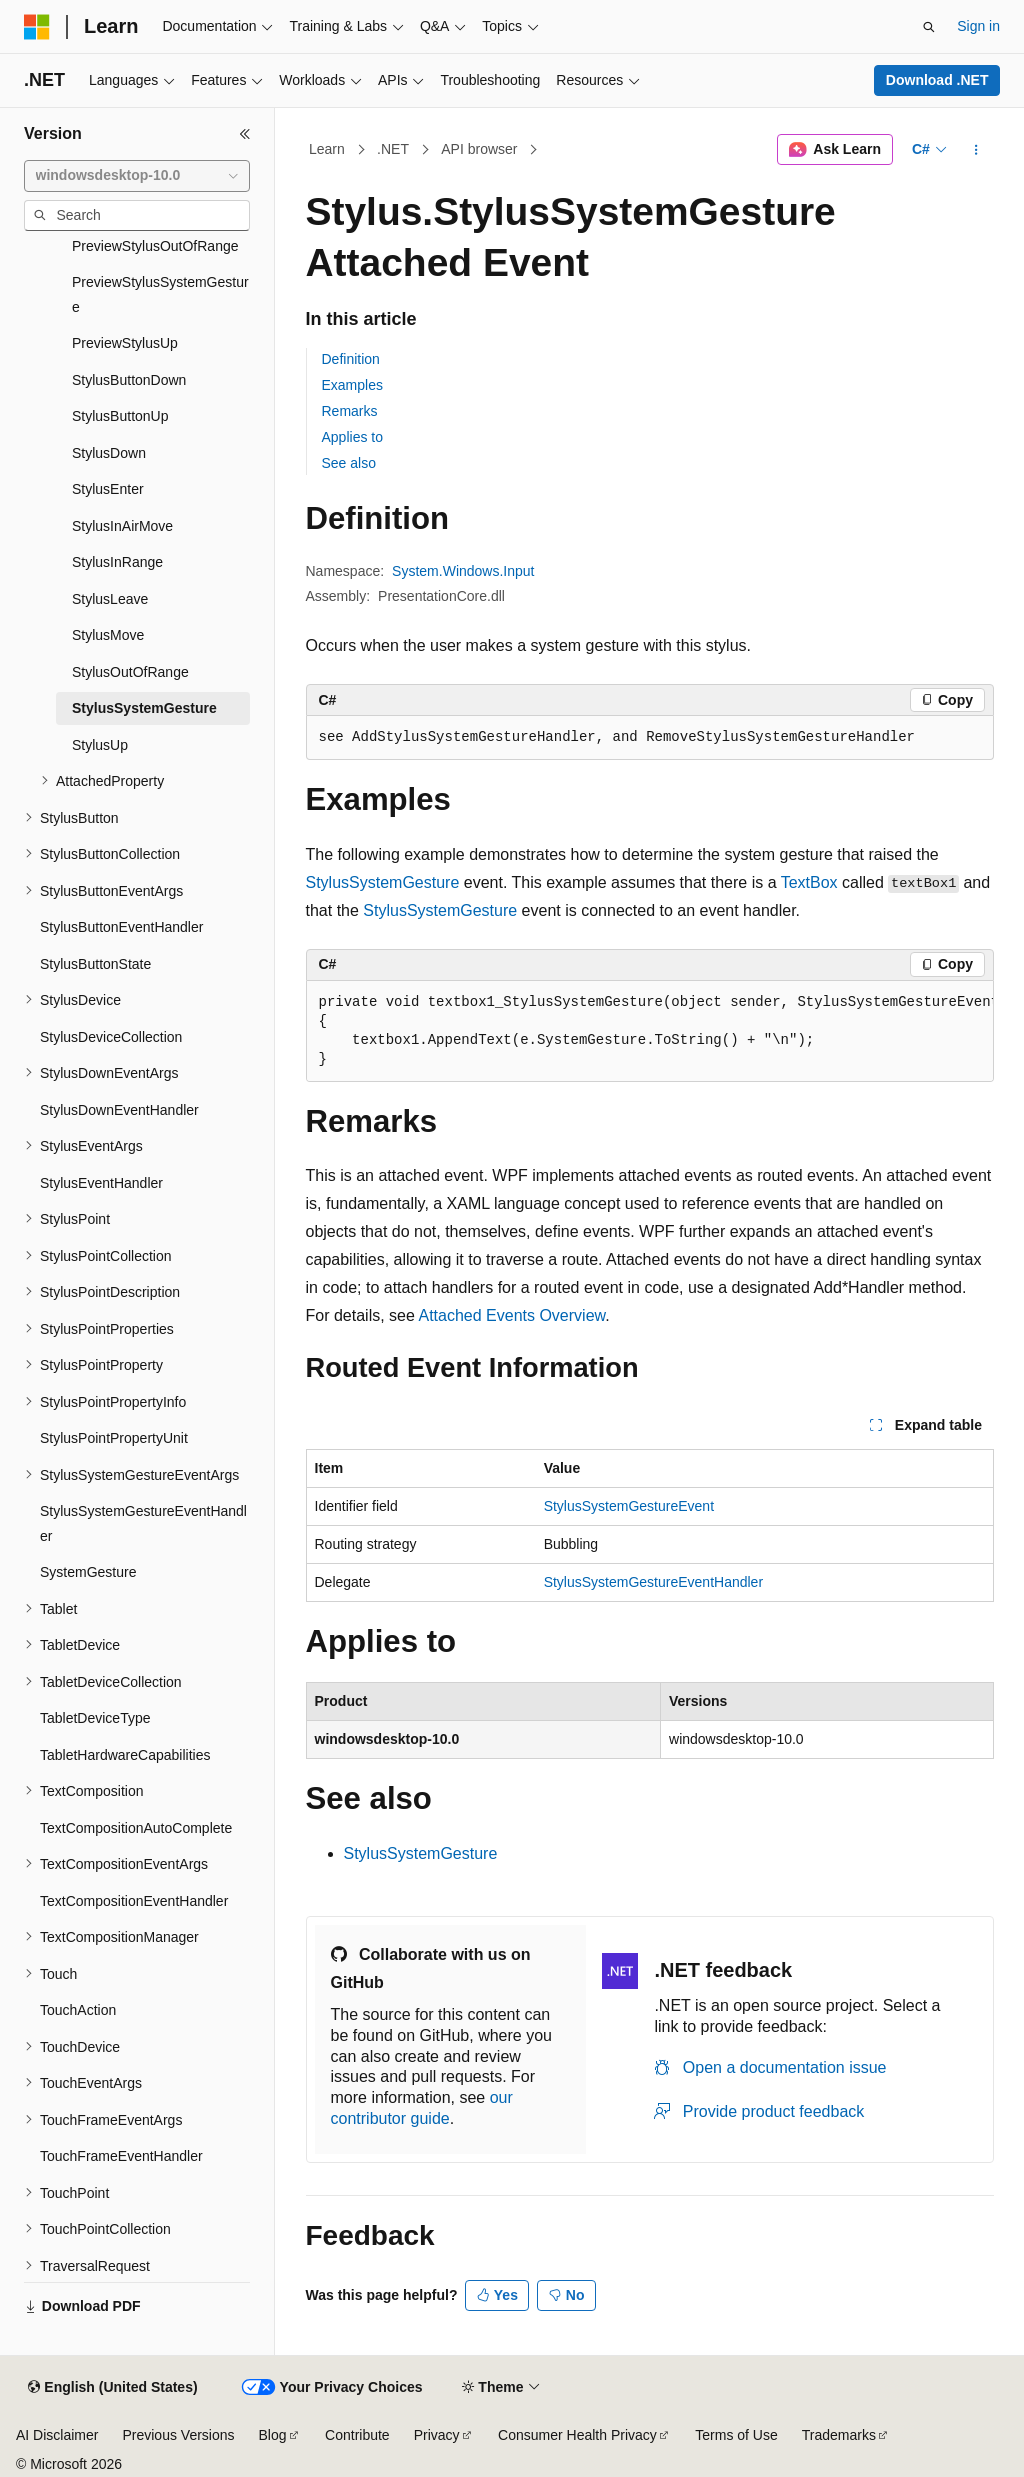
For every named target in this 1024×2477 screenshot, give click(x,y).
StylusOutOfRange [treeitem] (130, 672)
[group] (650, 1031)
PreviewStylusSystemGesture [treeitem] (160, 294)
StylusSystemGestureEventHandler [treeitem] (143, 1523)
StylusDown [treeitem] (109, 453)
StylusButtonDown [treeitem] (129, 380)
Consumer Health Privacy (577, 2435)
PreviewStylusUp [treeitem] (125, 343)
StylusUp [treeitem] (100, 745)
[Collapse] (245, 134)
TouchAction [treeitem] (78, 2010)
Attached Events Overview (511, 1315)
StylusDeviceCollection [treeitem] (111, 1037)
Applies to (352, 437)
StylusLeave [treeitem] (110, 599)
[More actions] (975, 150)
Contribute (357, 2435)
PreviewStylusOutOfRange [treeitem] (155, 246)
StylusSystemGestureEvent (629, 1506)
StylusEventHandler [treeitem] (101, 1183)
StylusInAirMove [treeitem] (122, 526)
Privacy (437, 2435)
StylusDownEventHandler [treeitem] (119, 1110)
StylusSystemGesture (383, 882)
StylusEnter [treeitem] (108, 489)
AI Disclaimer (57, 2435)
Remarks (350, 411)
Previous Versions (178, 2435)
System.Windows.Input (463, 571)
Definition (351, 359)
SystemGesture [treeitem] (88, 1572)
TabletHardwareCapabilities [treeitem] (125, 1755)
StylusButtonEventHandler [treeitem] (121, 927)
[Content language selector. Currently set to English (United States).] (112, 2388)
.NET (393, 149)
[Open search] (929, 27)
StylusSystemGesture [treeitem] (144, 708)
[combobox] (137, 176)
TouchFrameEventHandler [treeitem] (121, 2156)
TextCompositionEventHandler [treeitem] (134, 1901)
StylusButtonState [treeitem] (95, 964)
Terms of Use (736, 2435)
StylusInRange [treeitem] (117, 562)
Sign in (978, 26)
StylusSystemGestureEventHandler (653, 1582)
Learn (327, 149)
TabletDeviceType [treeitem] (95, 1718)
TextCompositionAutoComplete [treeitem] (136, 1828)
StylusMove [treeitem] (108, 635)
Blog (273, 2435)
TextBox (809, 882)
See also (349, 463)
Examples (352, 385)
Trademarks (839, 2435)
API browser (479, 149)
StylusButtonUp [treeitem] (120, 416)
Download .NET (937, 80)
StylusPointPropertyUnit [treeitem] (114, 1438)
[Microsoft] (37, 27)
